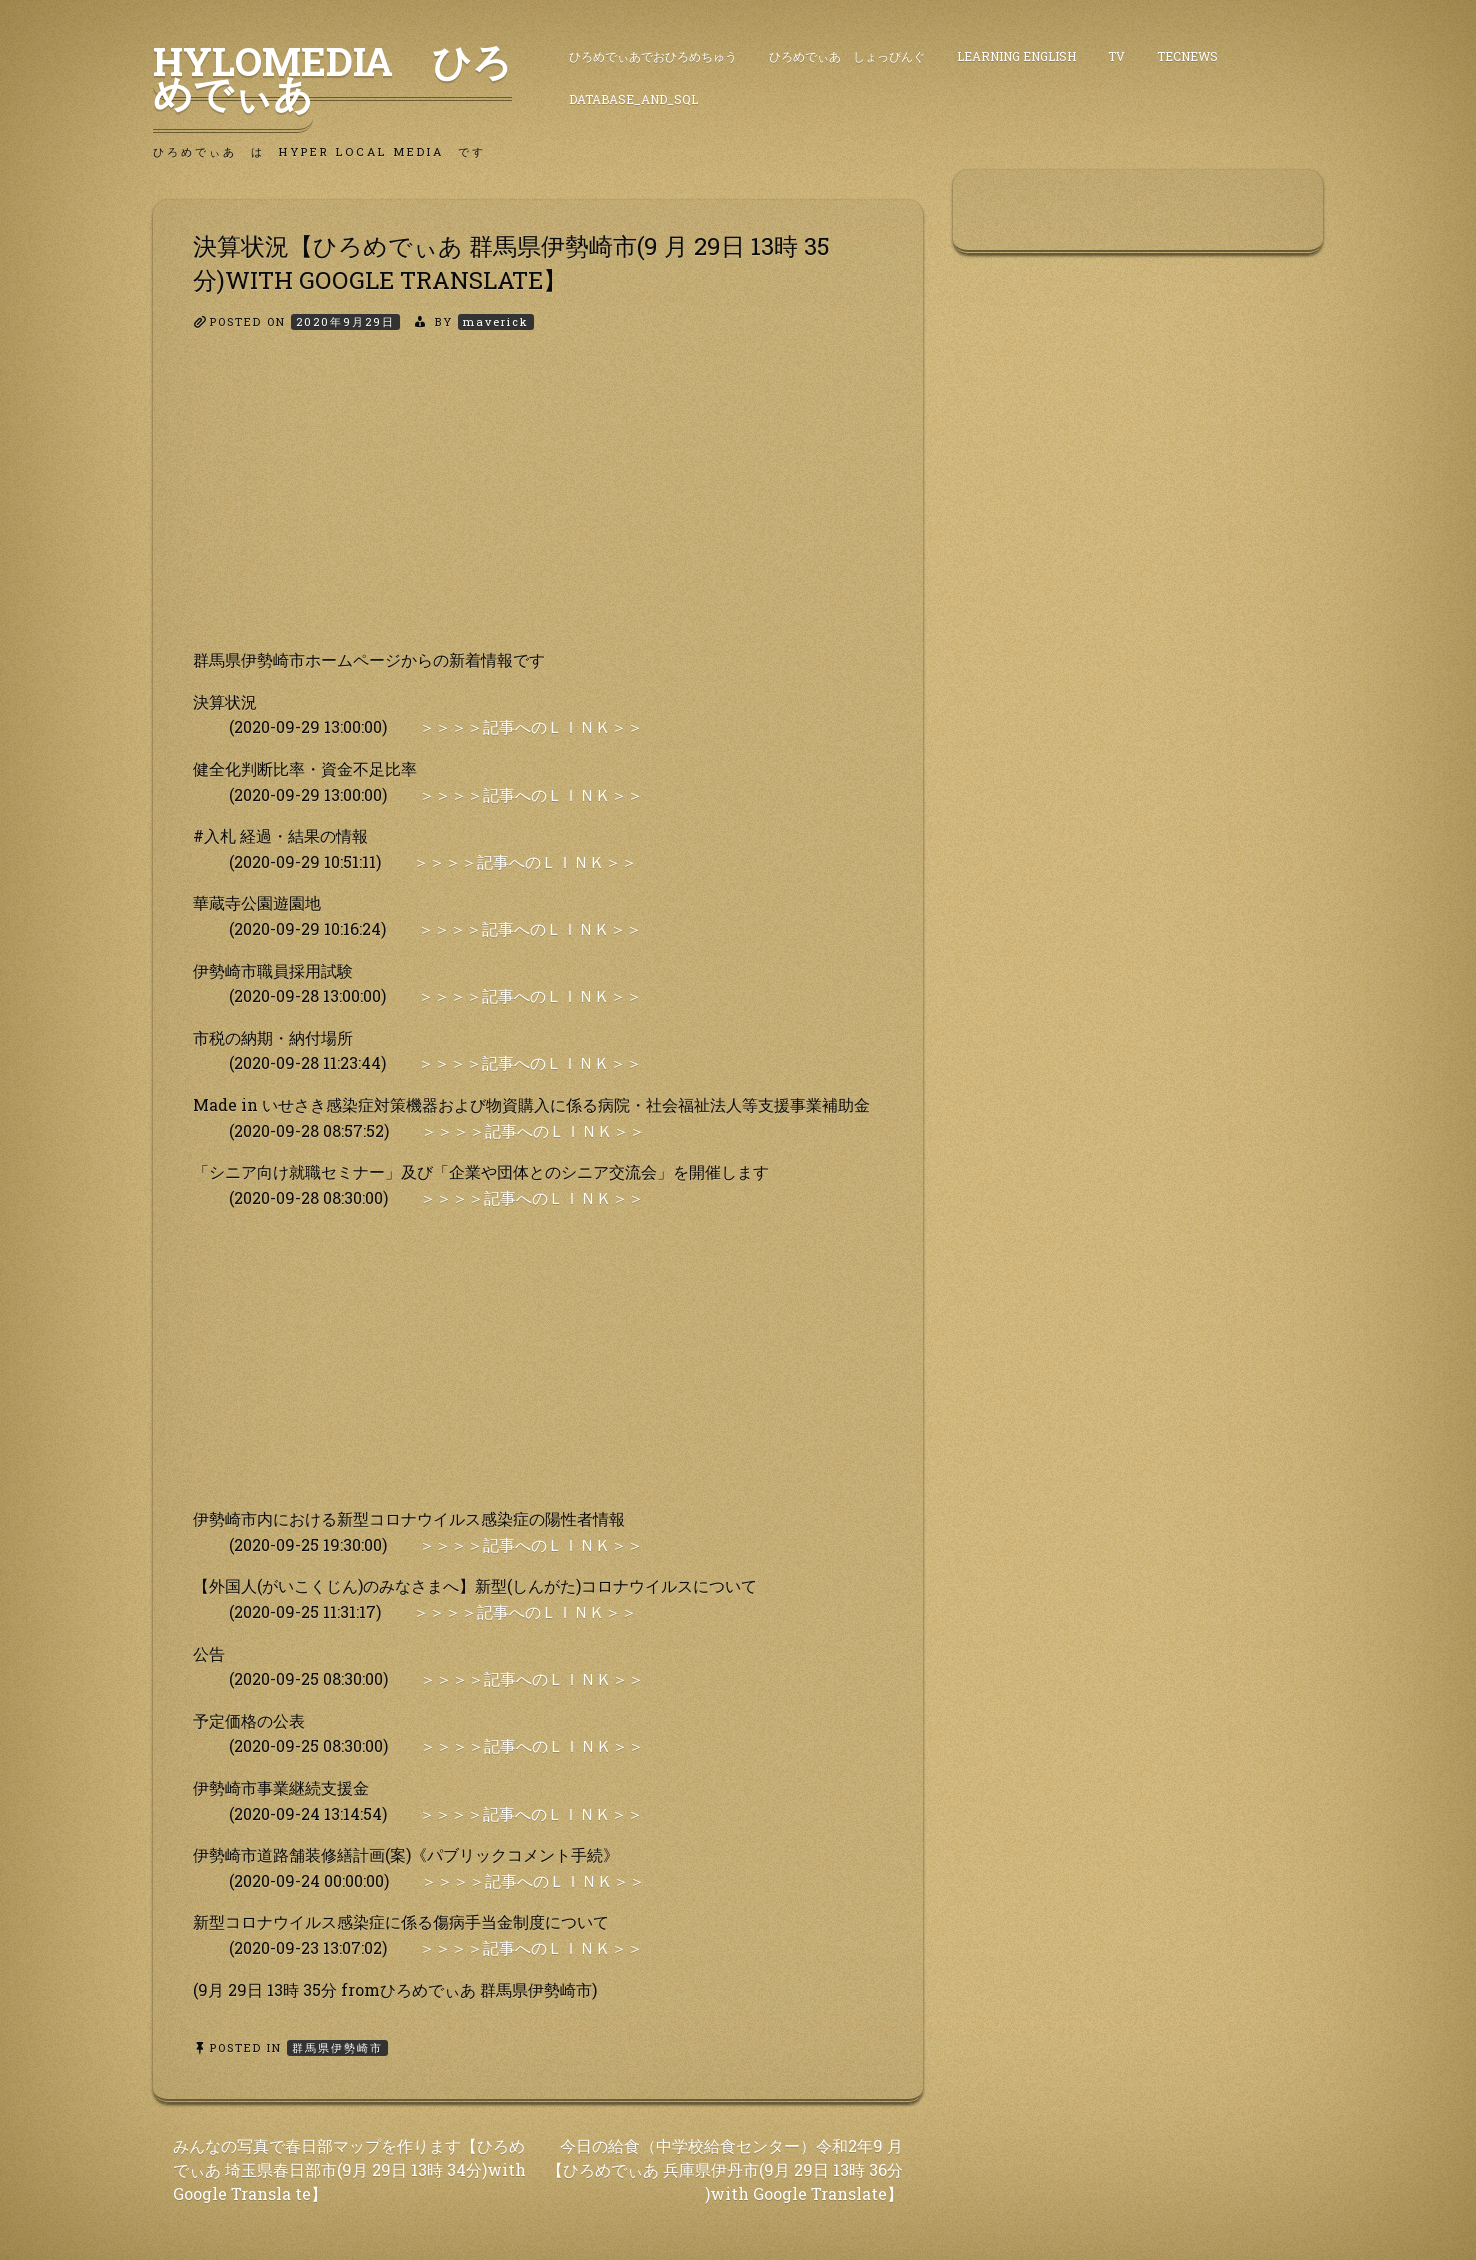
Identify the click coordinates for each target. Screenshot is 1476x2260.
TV (1116, 56)
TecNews (1187, 56)
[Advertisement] (538, 507)
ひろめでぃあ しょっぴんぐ (847, 56)
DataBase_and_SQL (633, 99)
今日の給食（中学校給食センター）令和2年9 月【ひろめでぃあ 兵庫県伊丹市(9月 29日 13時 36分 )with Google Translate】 (725, 2169)
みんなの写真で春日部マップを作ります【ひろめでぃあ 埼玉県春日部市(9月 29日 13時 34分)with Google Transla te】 (349, 2169)
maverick (496, 321)
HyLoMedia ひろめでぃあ (332, 77)
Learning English (1016, 56)
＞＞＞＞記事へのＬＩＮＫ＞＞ (531, 726)
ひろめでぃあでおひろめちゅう (653, 56)
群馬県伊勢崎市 (337, 2047)
